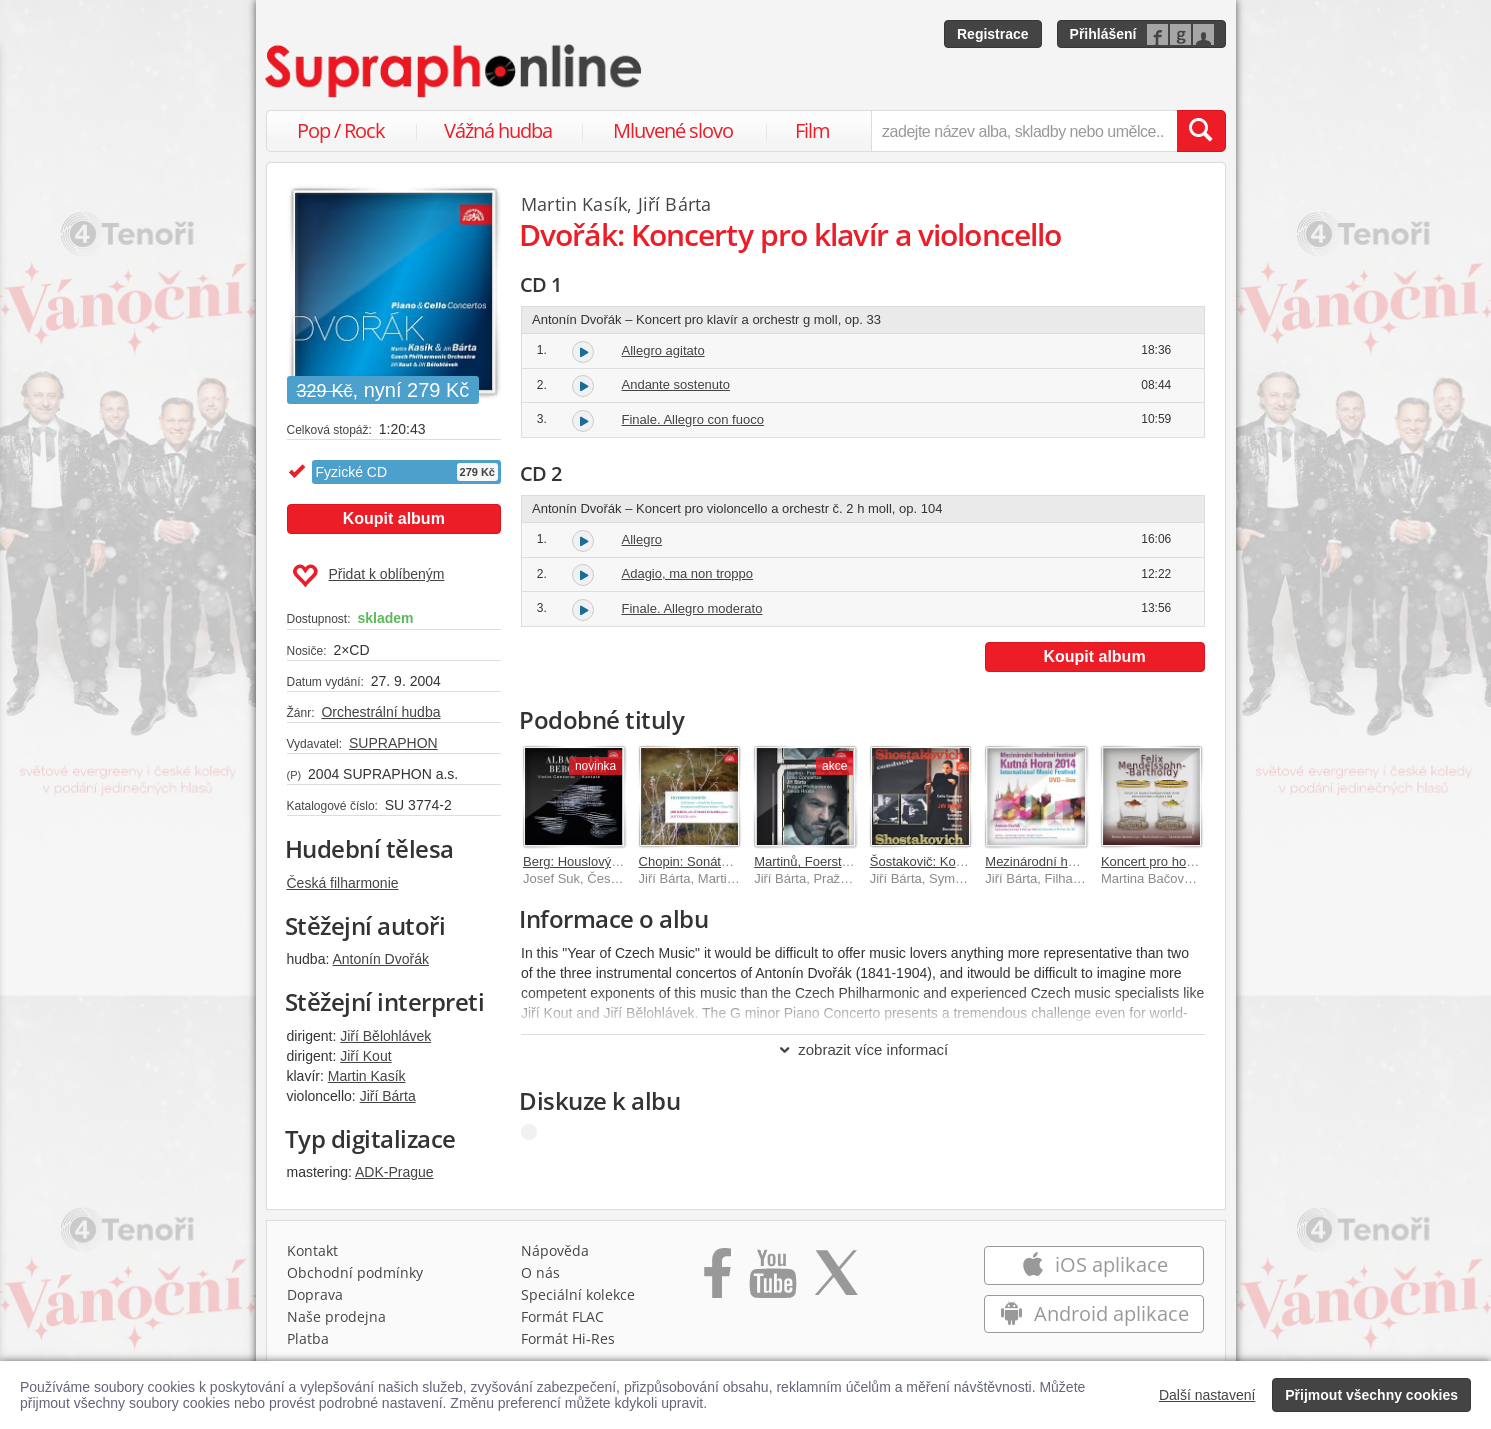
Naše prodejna (336, 1316)
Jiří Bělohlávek (385, 1036)
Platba (308, 1338)
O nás (540, 1272)
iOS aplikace (1094, 1264)
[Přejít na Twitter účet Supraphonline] (836, 1280)
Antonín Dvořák (380, 959)
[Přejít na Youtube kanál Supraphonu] (772, 1280)
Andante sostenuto (676, 384)
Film (812, 130)
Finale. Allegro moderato (692, 608)
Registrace (993, 34)
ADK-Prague (394, 1172)
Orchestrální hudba (380, 712)
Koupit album (394, 518)
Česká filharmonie (343, 883)
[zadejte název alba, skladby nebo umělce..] (1023, 131)
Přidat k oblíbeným (368, 576)
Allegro (642, 539)
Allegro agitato (663, 350)
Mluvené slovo (673, 130)
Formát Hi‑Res (568, 1338)
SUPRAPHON (393, 743)
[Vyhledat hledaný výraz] (1201, 131)
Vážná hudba (498, 130)
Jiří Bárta (388, 1096)
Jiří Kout (365, 1056)
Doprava (315, 1294)
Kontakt (312, 1250)
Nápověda (555, 1250)
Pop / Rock (341, 130)
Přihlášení (1103, 34)
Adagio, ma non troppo (688, 573)
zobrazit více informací (862, 1049)
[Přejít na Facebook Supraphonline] (717, 1280)
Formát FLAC (562, 1316)
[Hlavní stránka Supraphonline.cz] (455, 71)
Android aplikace (1094, 1313)
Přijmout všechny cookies (1371, 1395)
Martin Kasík (367, 1076)
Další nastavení (1207, 1395)
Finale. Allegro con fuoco (693, 419)
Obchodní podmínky (355, 1272)
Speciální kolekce (578, 1294)
